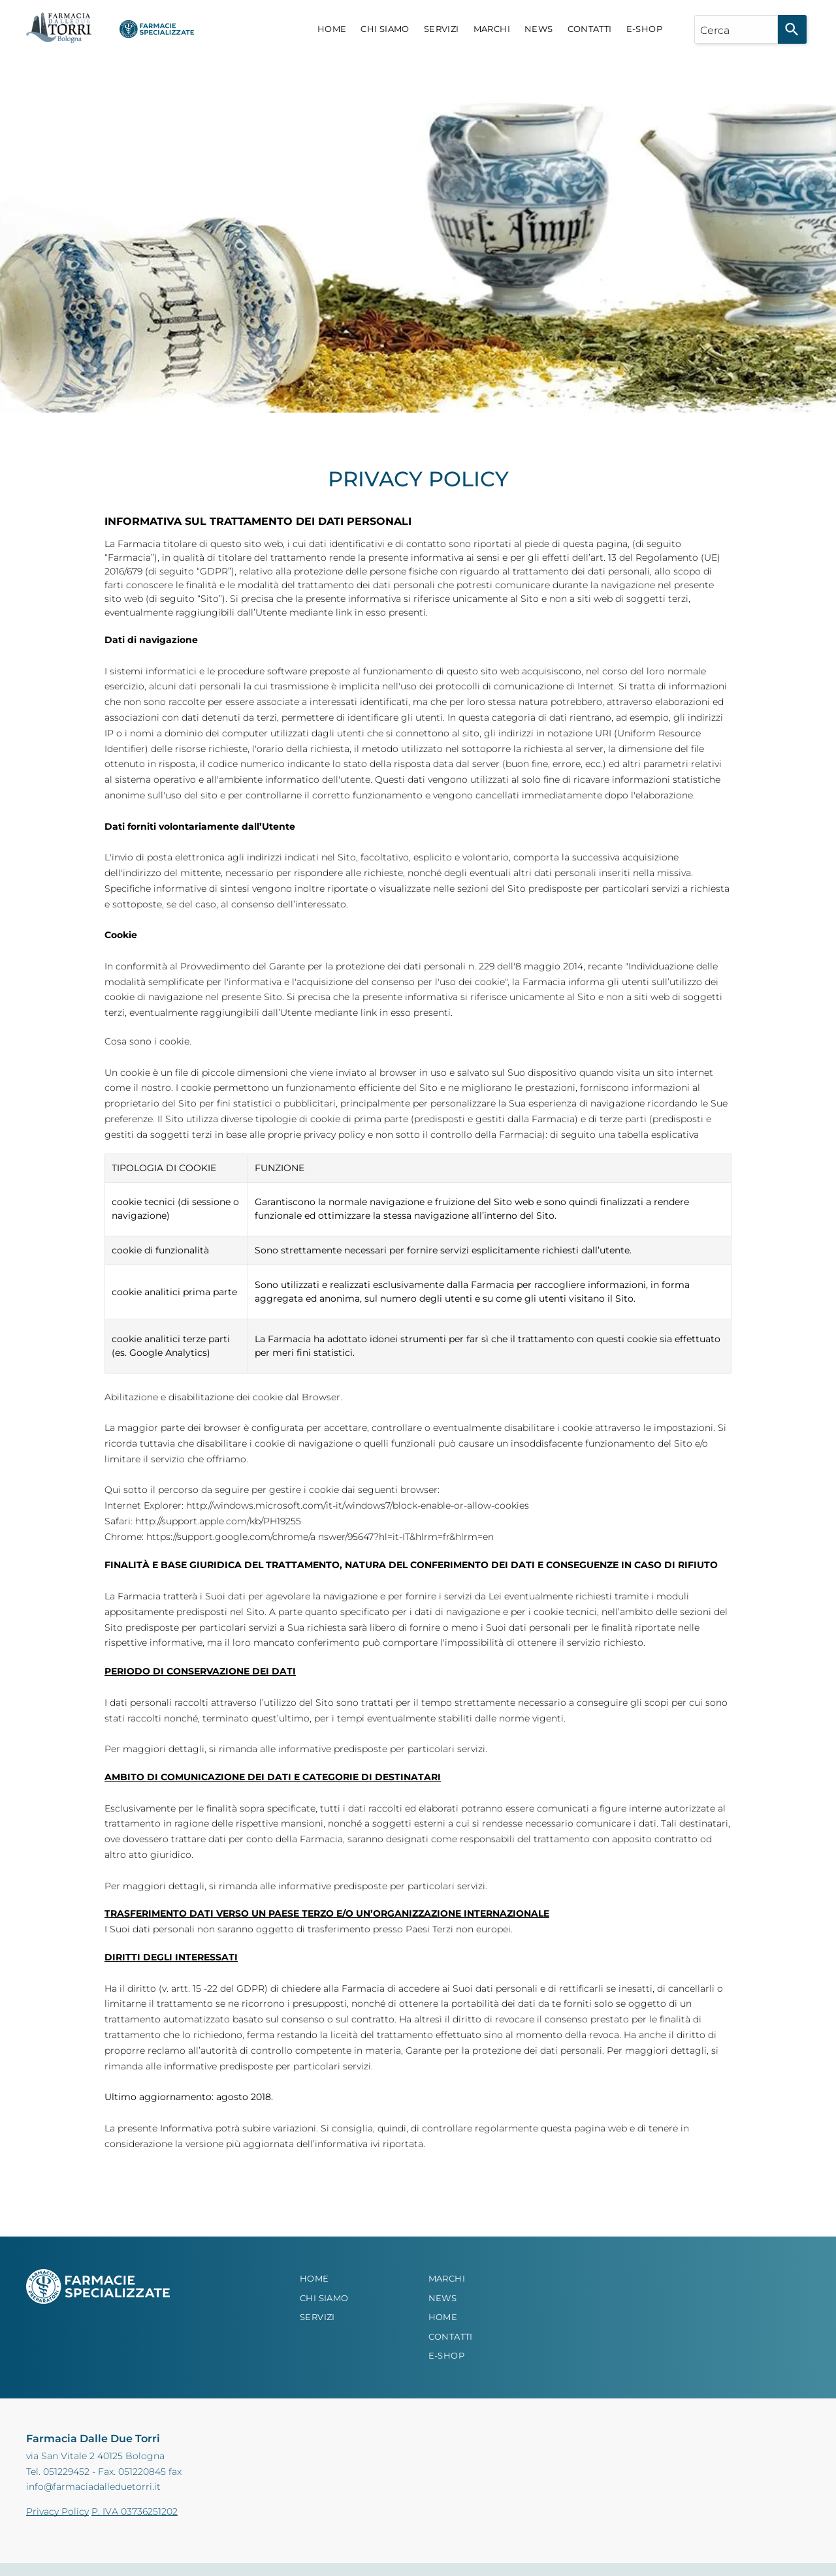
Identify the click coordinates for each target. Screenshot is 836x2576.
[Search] (792, 29)
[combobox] (736, 29)
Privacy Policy (57, 2511)
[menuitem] (332, 29)
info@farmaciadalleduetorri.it (93, 2486)
